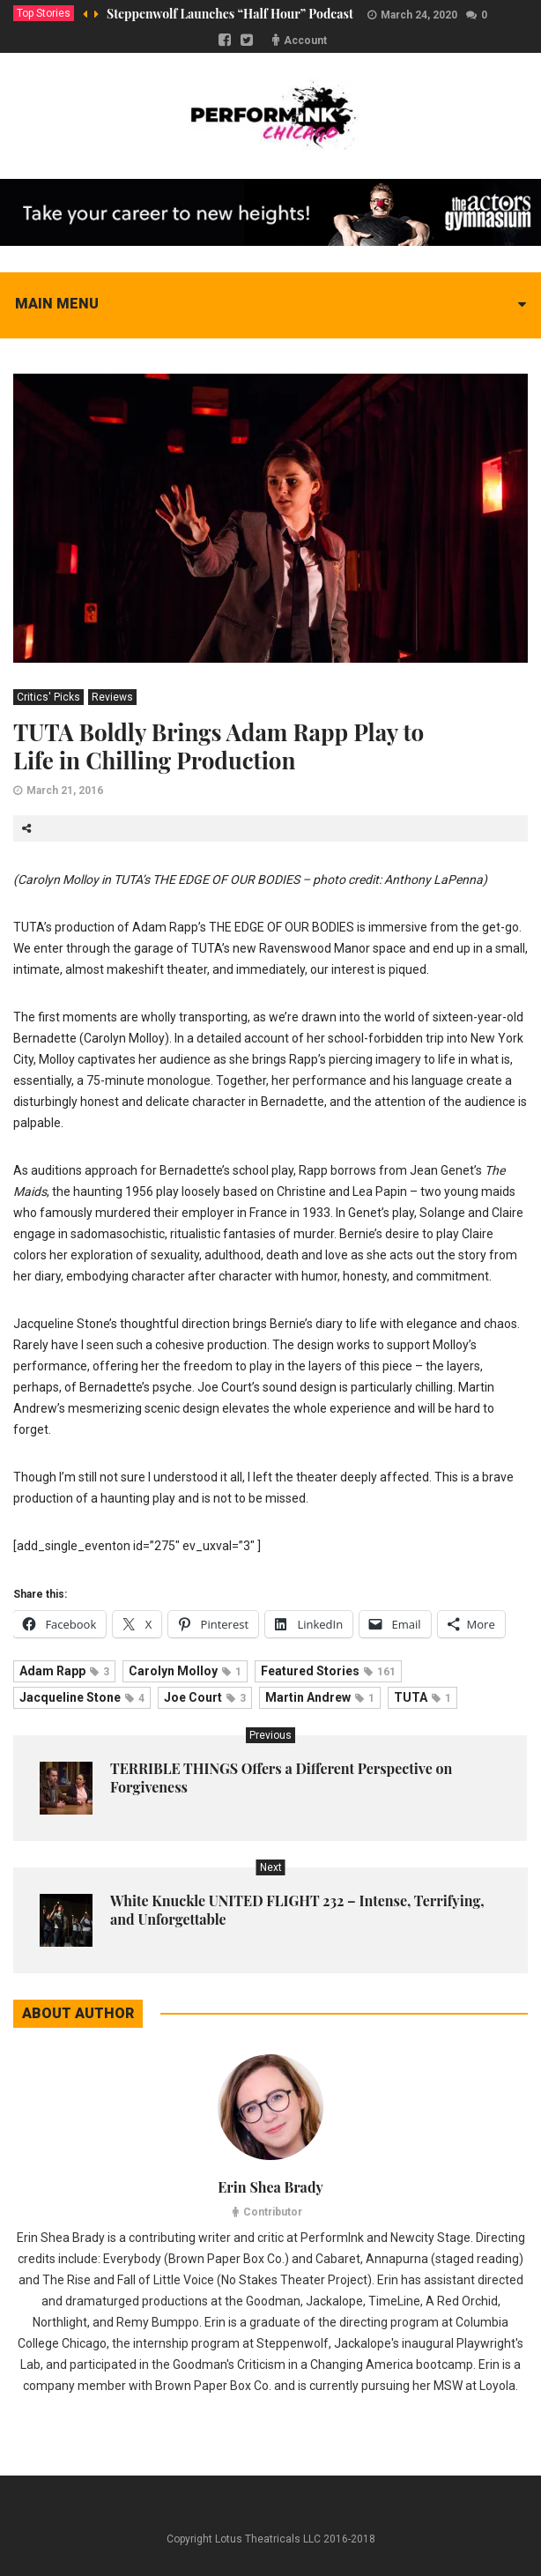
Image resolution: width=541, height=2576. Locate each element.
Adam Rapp (64, 1671)
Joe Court (205, 1697)
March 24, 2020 (419, 15)
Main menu (57, 303)
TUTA (422, 1697)
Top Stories (43, 13)
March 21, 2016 (64, 790)
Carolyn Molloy (185, 1671)
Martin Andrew (319, 1697)
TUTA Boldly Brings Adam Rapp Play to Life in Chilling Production (218, 746)
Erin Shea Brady (270, 2187)
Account (305, 40)
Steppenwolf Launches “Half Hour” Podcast (230, 13)
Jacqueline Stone (82, 1697)
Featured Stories (328, 1671)
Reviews (112, 697)
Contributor (272, 2212)
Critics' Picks (48, 697)
